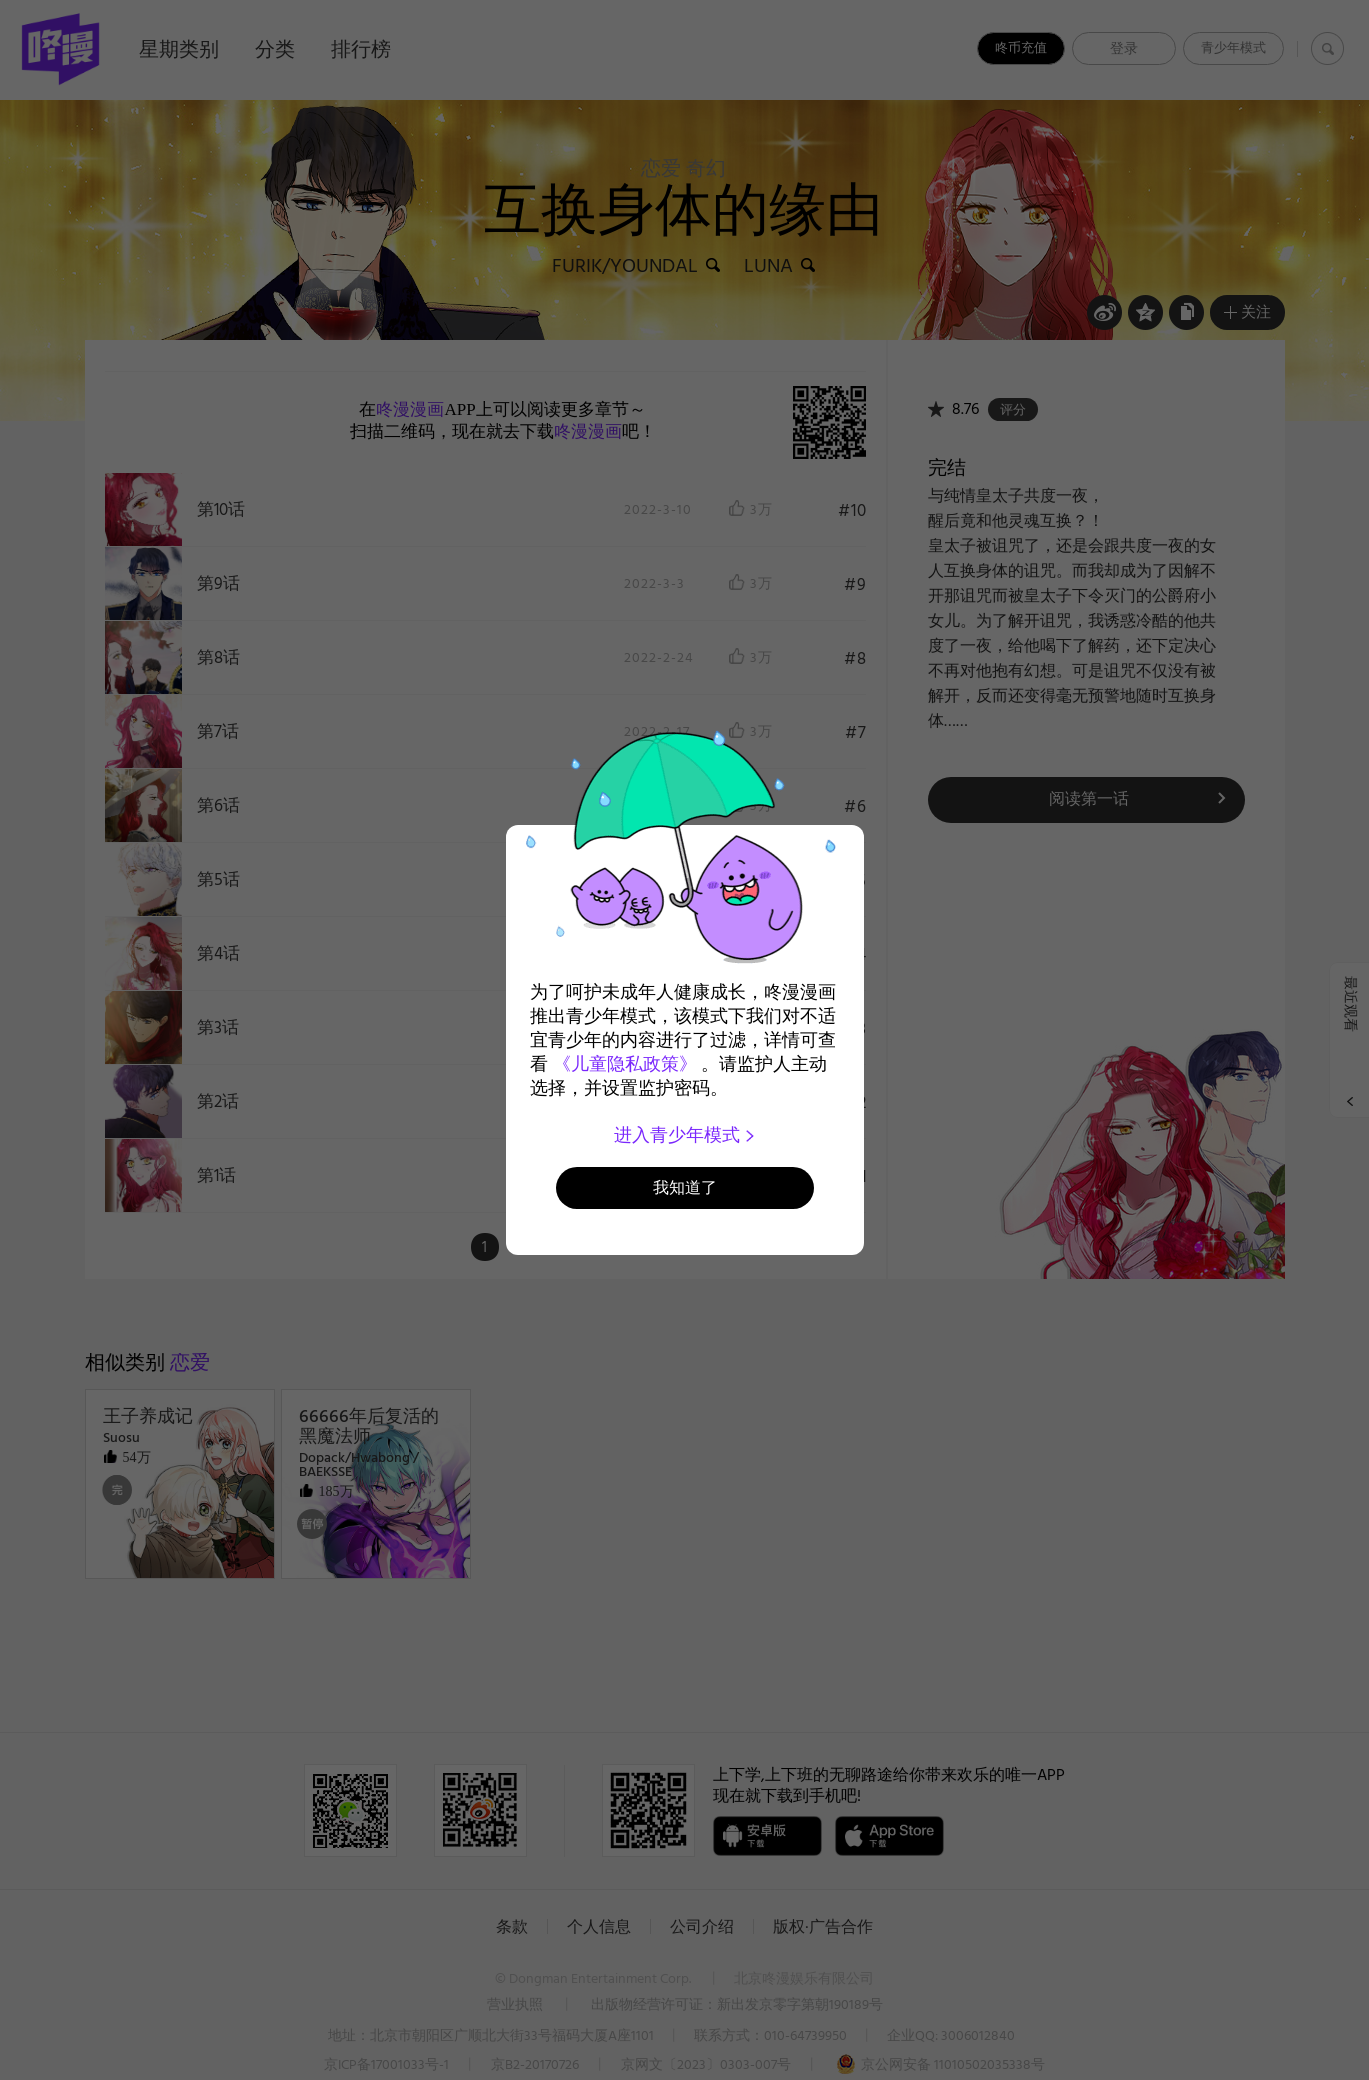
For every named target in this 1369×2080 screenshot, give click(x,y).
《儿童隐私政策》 (625, 1064)
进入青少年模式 (684, 1135)
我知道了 (685, 1187)
